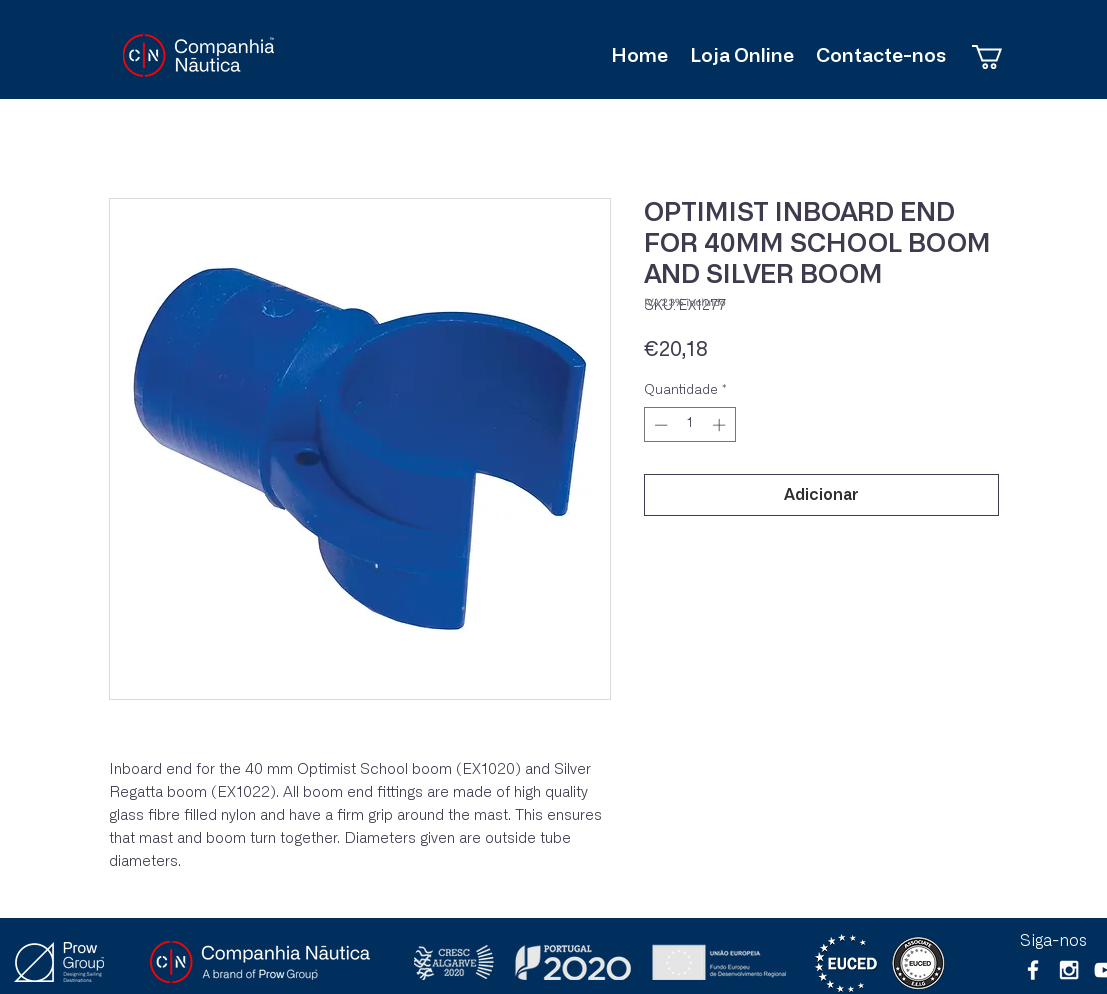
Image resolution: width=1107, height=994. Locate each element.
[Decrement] (659, 425)
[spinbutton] (689, 425)
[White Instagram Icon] (1069, 970)
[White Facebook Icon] (1033, 970)
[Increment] (721, 425)
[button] (1001, 57)
